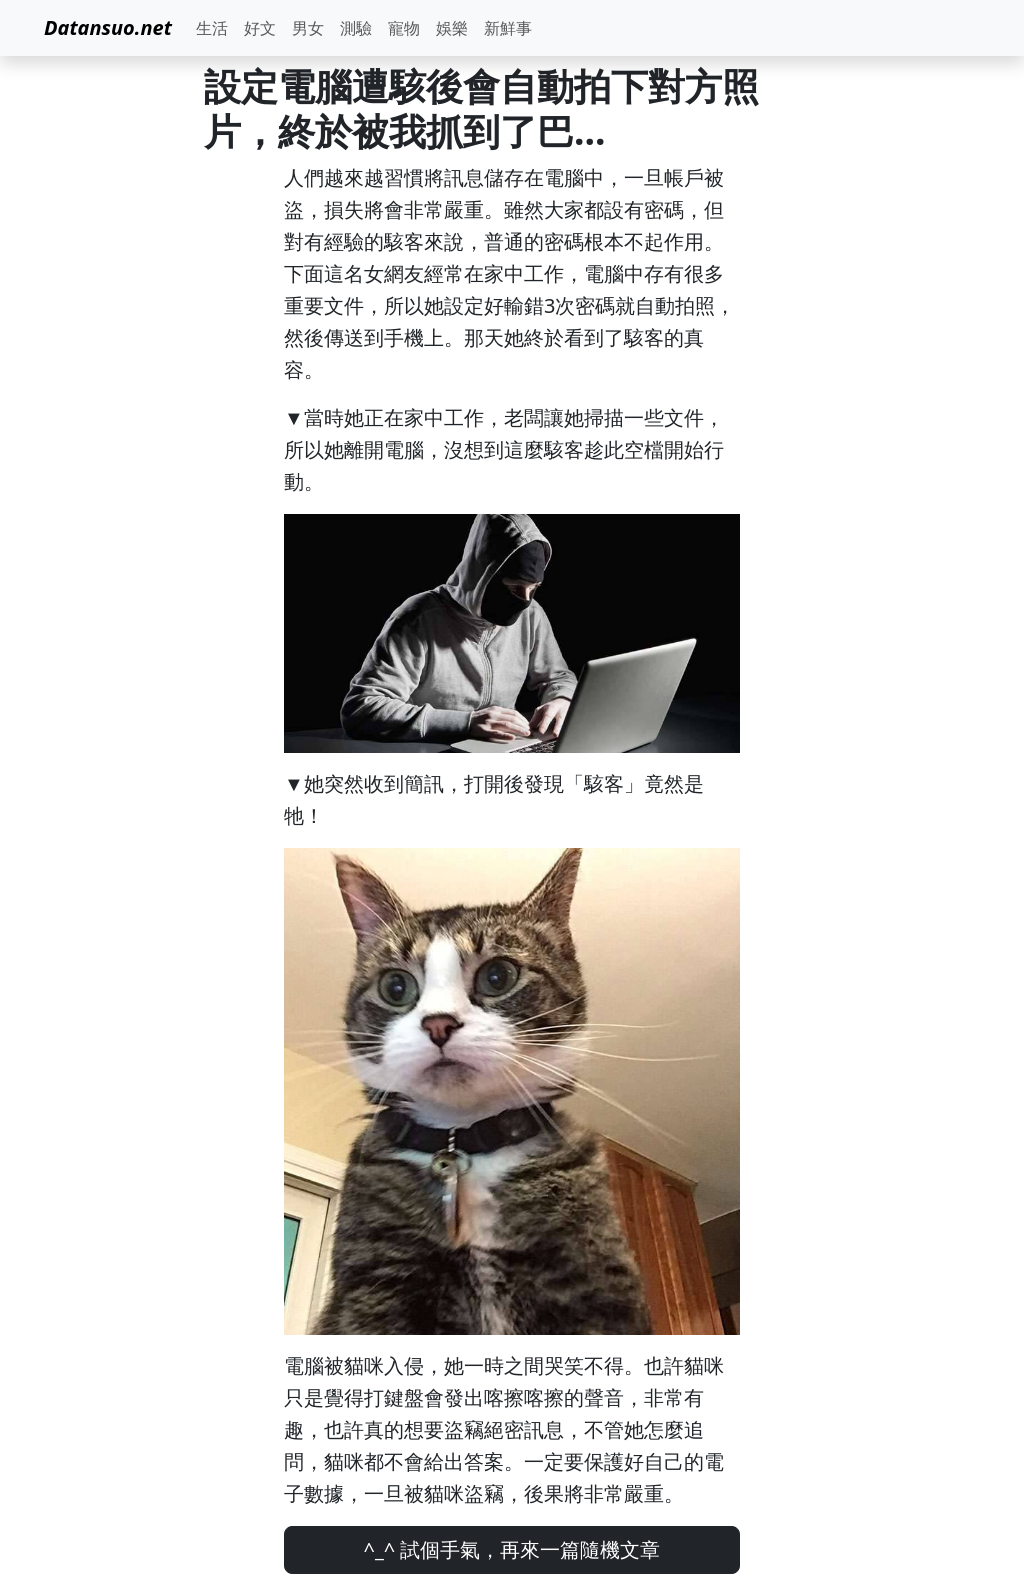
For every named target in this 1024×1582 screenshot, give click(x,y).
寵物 (404, 28)
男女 (308, 28)
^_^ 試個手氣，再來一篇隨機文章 (512, 1549)
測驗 (356, 28)
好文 (260, 28)
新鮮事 (508, 28)
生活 (212, 28)
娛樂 (452, 28)
